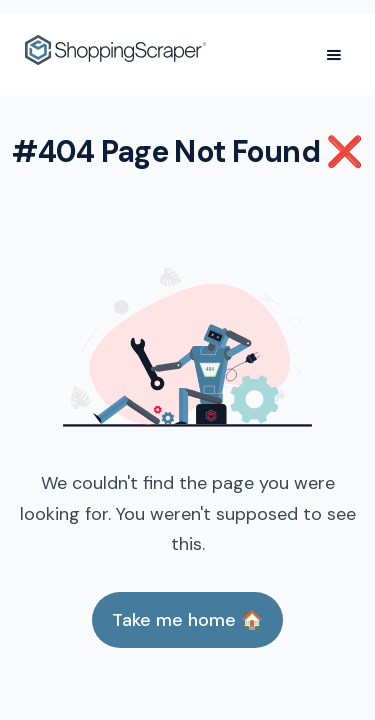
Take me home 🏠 (187, 620)
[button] (334, 55)
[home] (115, 54)
